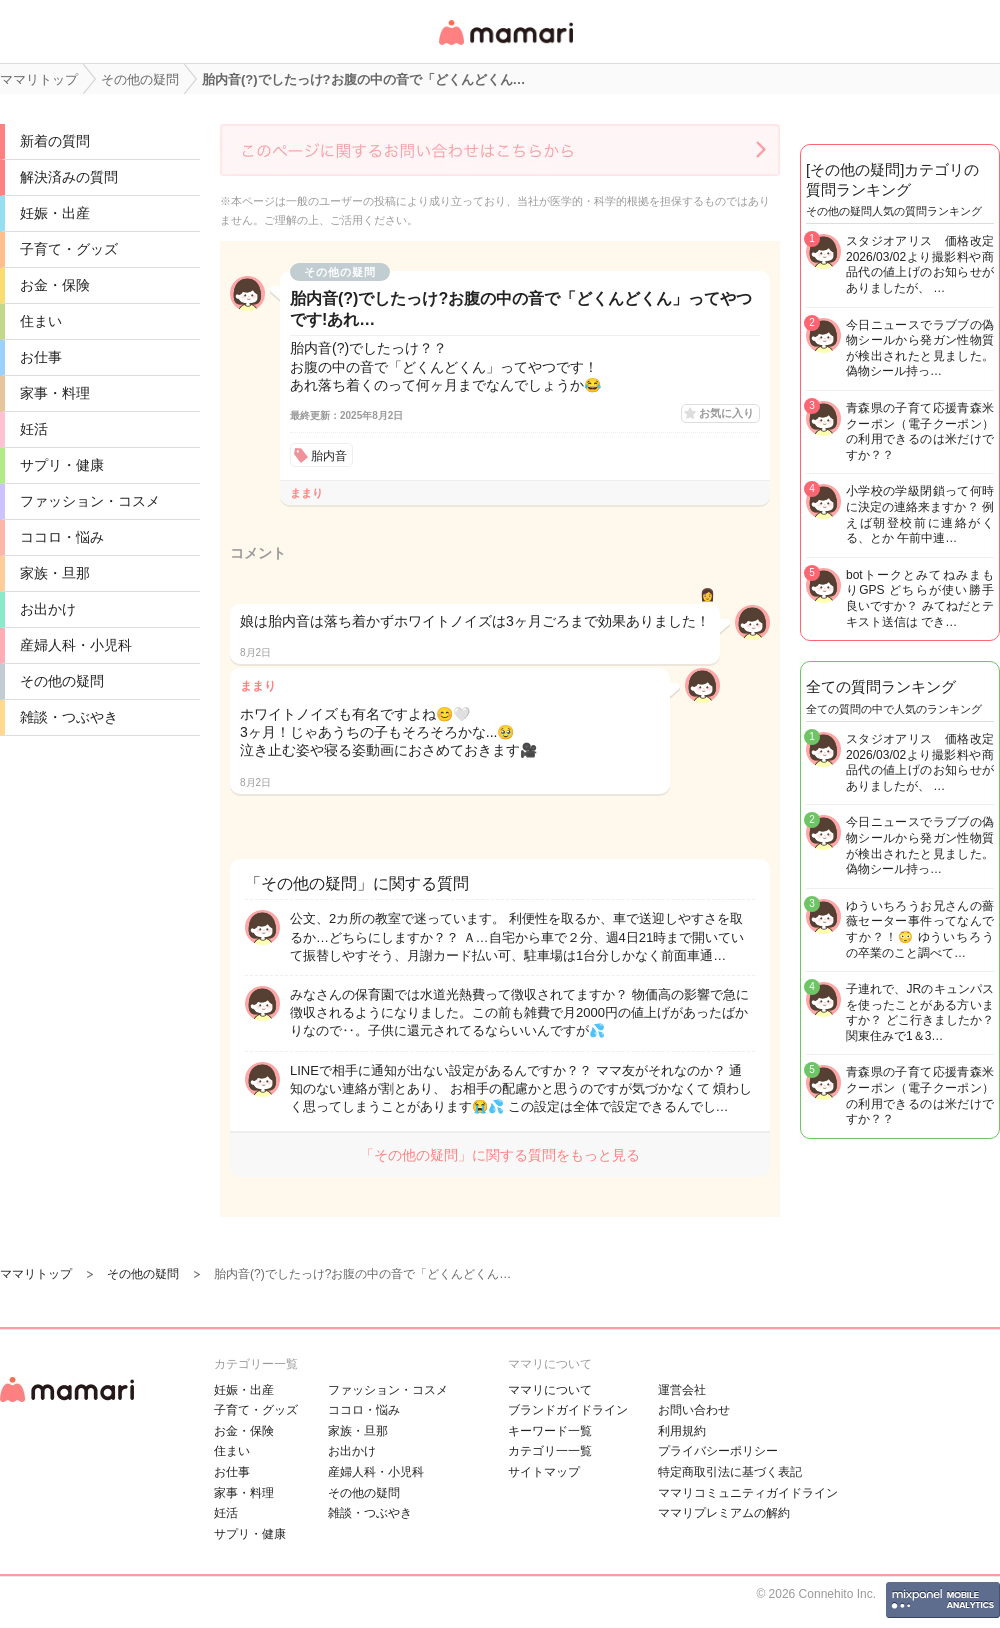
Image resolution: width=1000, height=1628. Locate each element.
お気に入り (726, 413)
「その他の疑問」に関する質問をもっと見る (500, 1155)
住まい (41, 321)
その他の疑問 (62, 681)
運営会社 (682, 1390)
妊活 (34, 429)
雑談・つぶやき (69, 717)
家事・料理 (55, 393)
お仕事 (41, 357)
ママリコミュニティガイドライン (748, 1493)
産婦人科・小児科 (76, 645)
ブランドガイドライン (568, 1410)
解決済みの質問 (69, 177)
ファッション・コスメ (90, 501)
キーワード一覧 (550, 1431)
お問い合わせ (694, 1410)
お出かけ (48, 609)
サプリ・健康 (62, 465)
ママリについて (550, 1390)
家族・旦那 (55, 573)
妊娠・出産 (55, 213)
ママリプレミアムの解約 (724, 1513)
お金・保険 (55, 285)
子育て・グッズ (69, 249)
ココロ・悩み (62, 537)
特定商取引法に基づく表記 (730, 1472)
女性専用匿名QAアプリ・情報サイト (505, 46)
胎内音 (329, 456)
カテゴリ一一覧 (550, 1451)
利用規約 (682, 1431)
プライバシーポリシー (718, 1451)
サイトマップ (544, 1472)
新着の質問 (55, 141)
